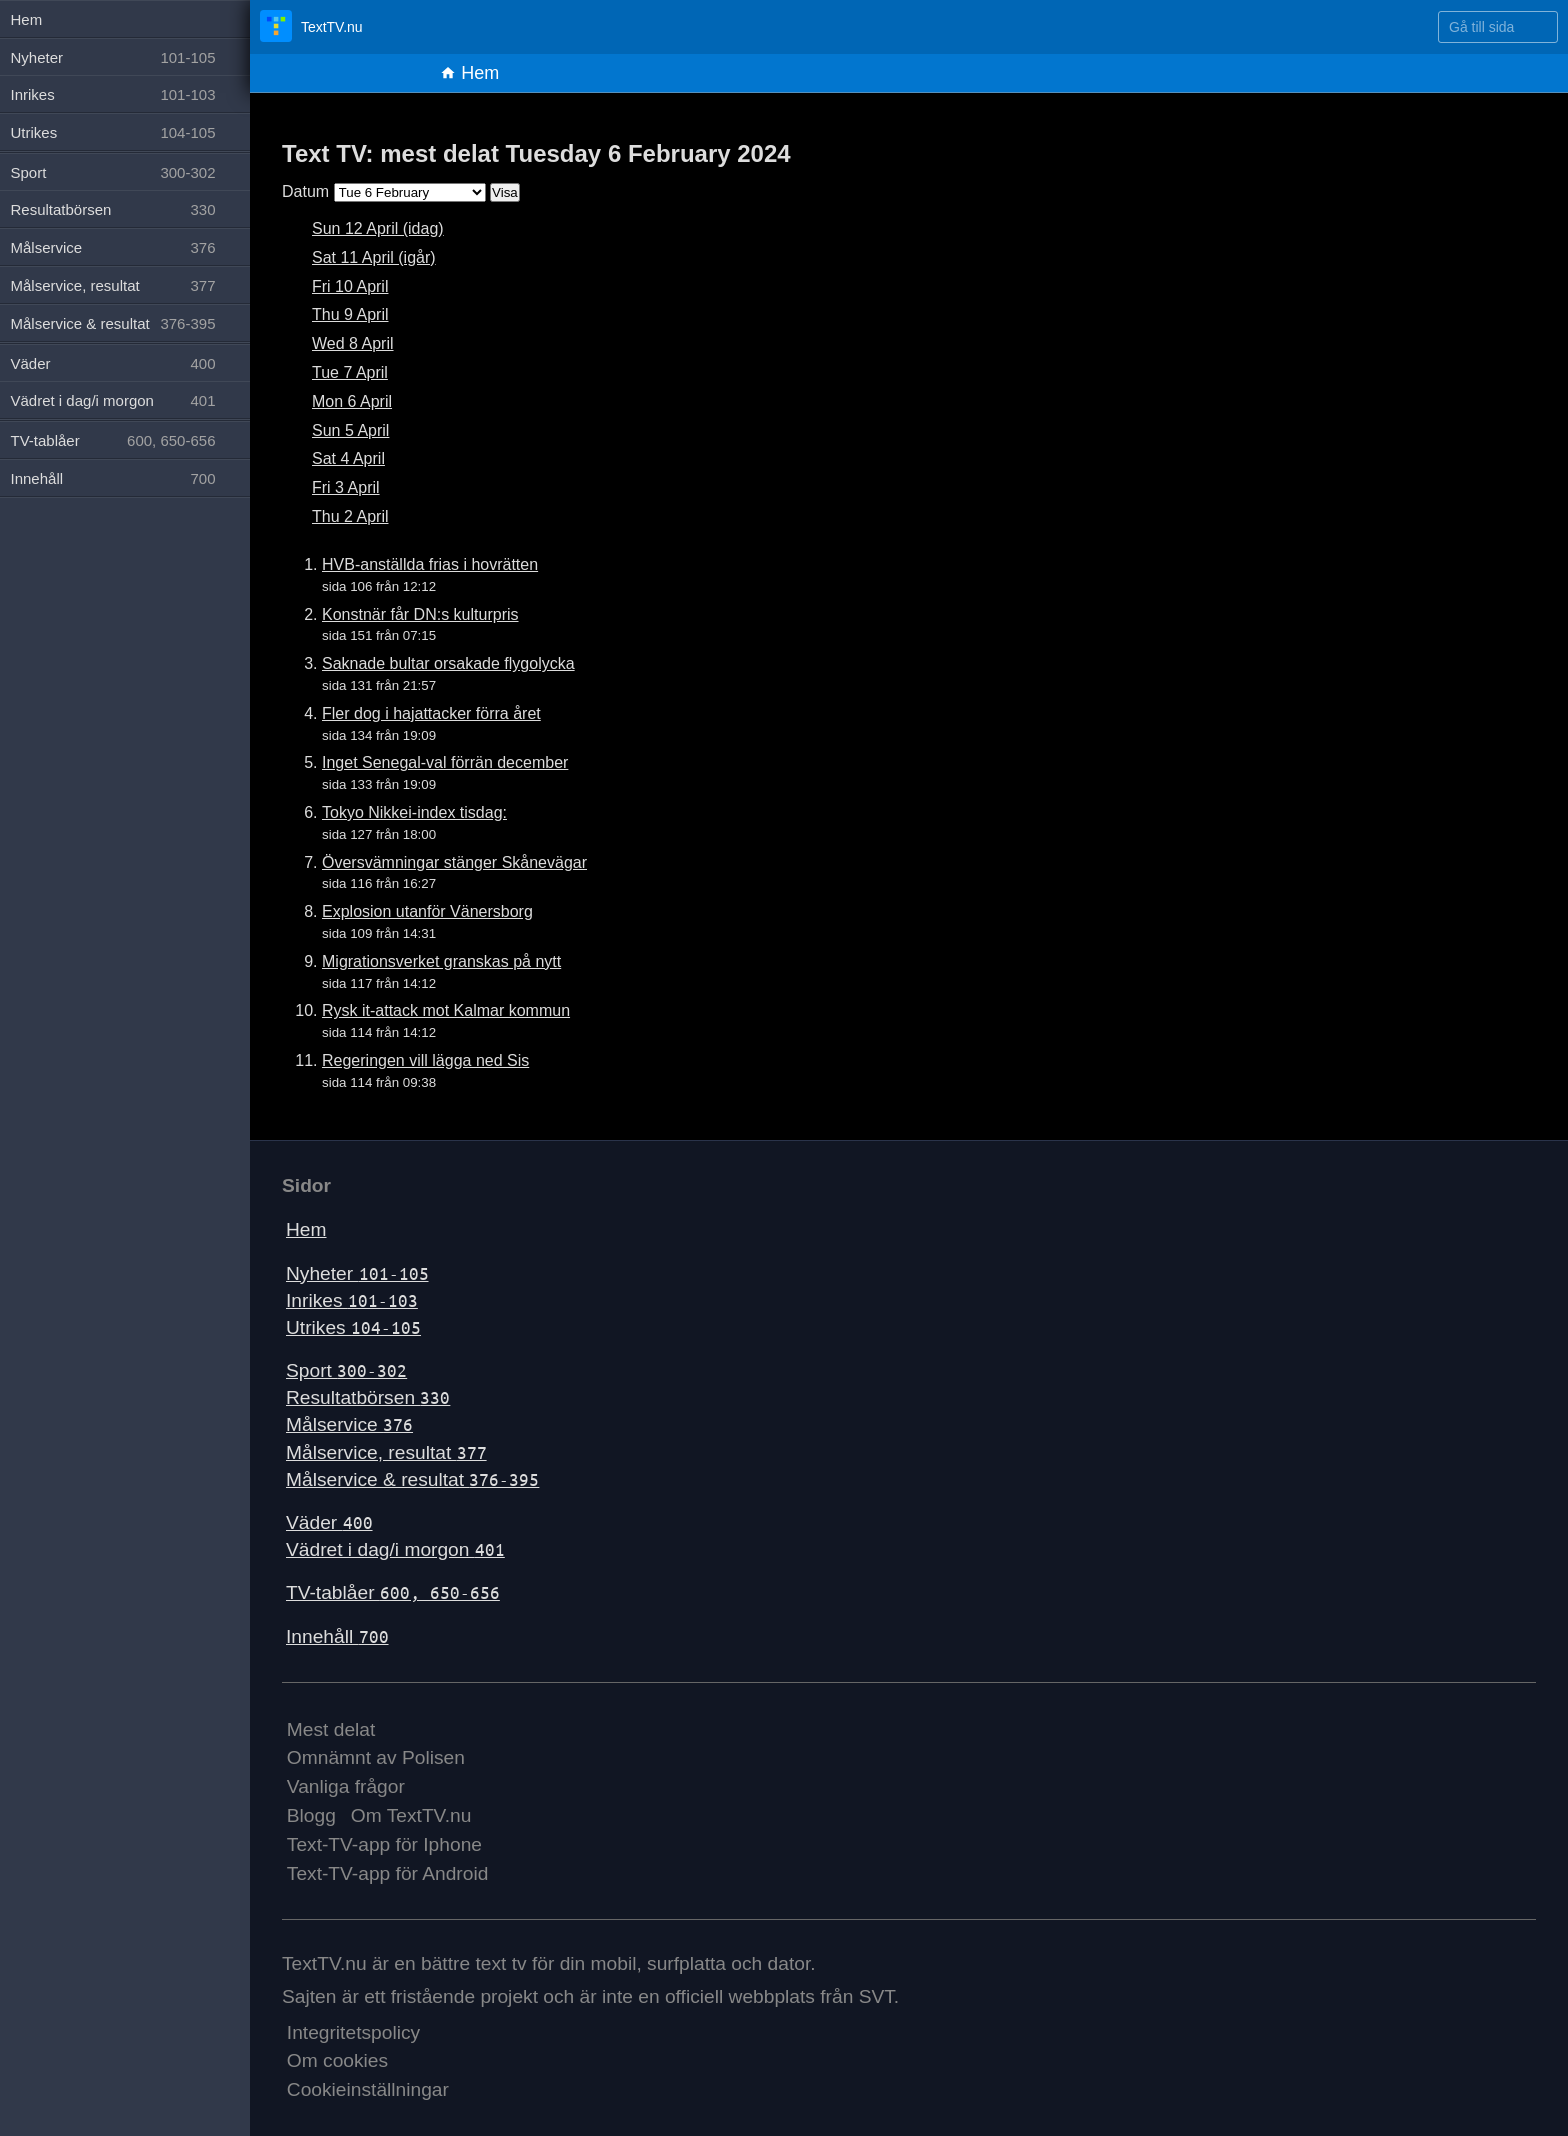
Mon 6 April (352, 401)
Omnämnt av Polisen (376, 1757)
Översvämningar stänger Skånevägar (454, 862)
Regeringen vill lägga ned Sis (425, 1060)
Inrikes (352, 1300)
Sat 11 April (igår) (374, 257)
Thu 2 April (350, 516)
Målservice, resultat (386, 1452)
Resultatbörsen (368, 1397)
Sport (346, 1370)
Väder (329, 1522)
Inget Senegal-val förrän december (445, 762)
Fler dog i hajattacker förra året (431, 713)
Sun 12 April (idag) (378, 228)
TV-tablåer (393, 1592)
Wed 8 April (353, 343)
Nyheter (357, 1273)
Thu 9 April (350, 314)
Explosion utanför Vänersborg (427, 911)
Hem (469, 73)
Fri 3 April (346, 487)
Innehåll (337, 1636)
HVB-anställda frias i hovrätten (430, 564)
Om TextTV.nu (411, 1815)
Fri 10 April (350, 286)
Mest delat (331, 1729)
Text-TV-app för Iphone (384, 1844)
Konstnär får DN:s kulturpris (420, 614)
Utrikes (353, 1327)
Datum (305, 191)
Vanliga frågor (346, 1786)
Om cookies (337, 2060)
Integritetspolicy (353, 2032)
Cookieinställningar (368, 2089)
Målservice (349, 1424)
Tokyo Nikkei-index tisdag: (414, 812)
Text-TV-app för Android (388, 1873)
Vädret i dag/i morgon (395, 1549)
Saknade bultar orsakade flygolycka (448, 663)
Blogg (311, 1815)
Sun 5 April (350, 430)
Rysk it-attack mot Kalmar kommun (446, 1010)
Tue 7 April (350, 372)
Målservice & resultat (412, 1479)
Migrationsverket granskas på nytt (441, 961)
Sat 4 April (348, 458)
